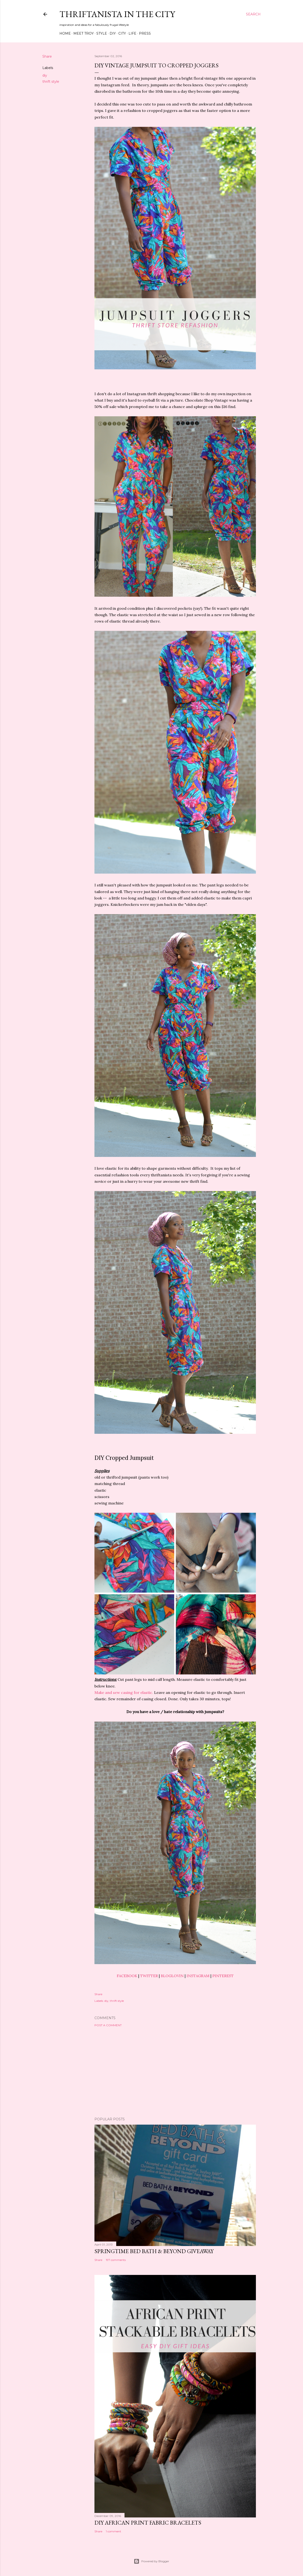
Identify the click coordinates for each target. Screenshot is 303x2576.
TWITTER (149, 1975)
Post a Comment (108, 2025)
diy (44, 75)
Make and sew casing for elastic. (123, 1692)
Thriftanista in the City (117, 14)
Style (101, 33)
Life (132, 33)
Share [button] (47, 56)
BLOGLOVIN (172, 1975)
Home (65, 33)
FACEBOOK (127, 1975)
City (122, 33)
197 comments (116, 2260)
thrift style (50, 81)
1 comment (113, 2531)
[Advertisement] (175, 2072)
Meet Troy (83, 33)
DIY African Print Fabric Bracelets (147, 2522)
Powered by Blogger (151, 2561)
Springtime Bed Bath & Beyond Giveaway (154, 2251)
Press (145, 33)
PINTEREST (223, 1975)
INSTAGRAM (198, 1975)
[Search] (253, 14)
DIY (113, 33)
